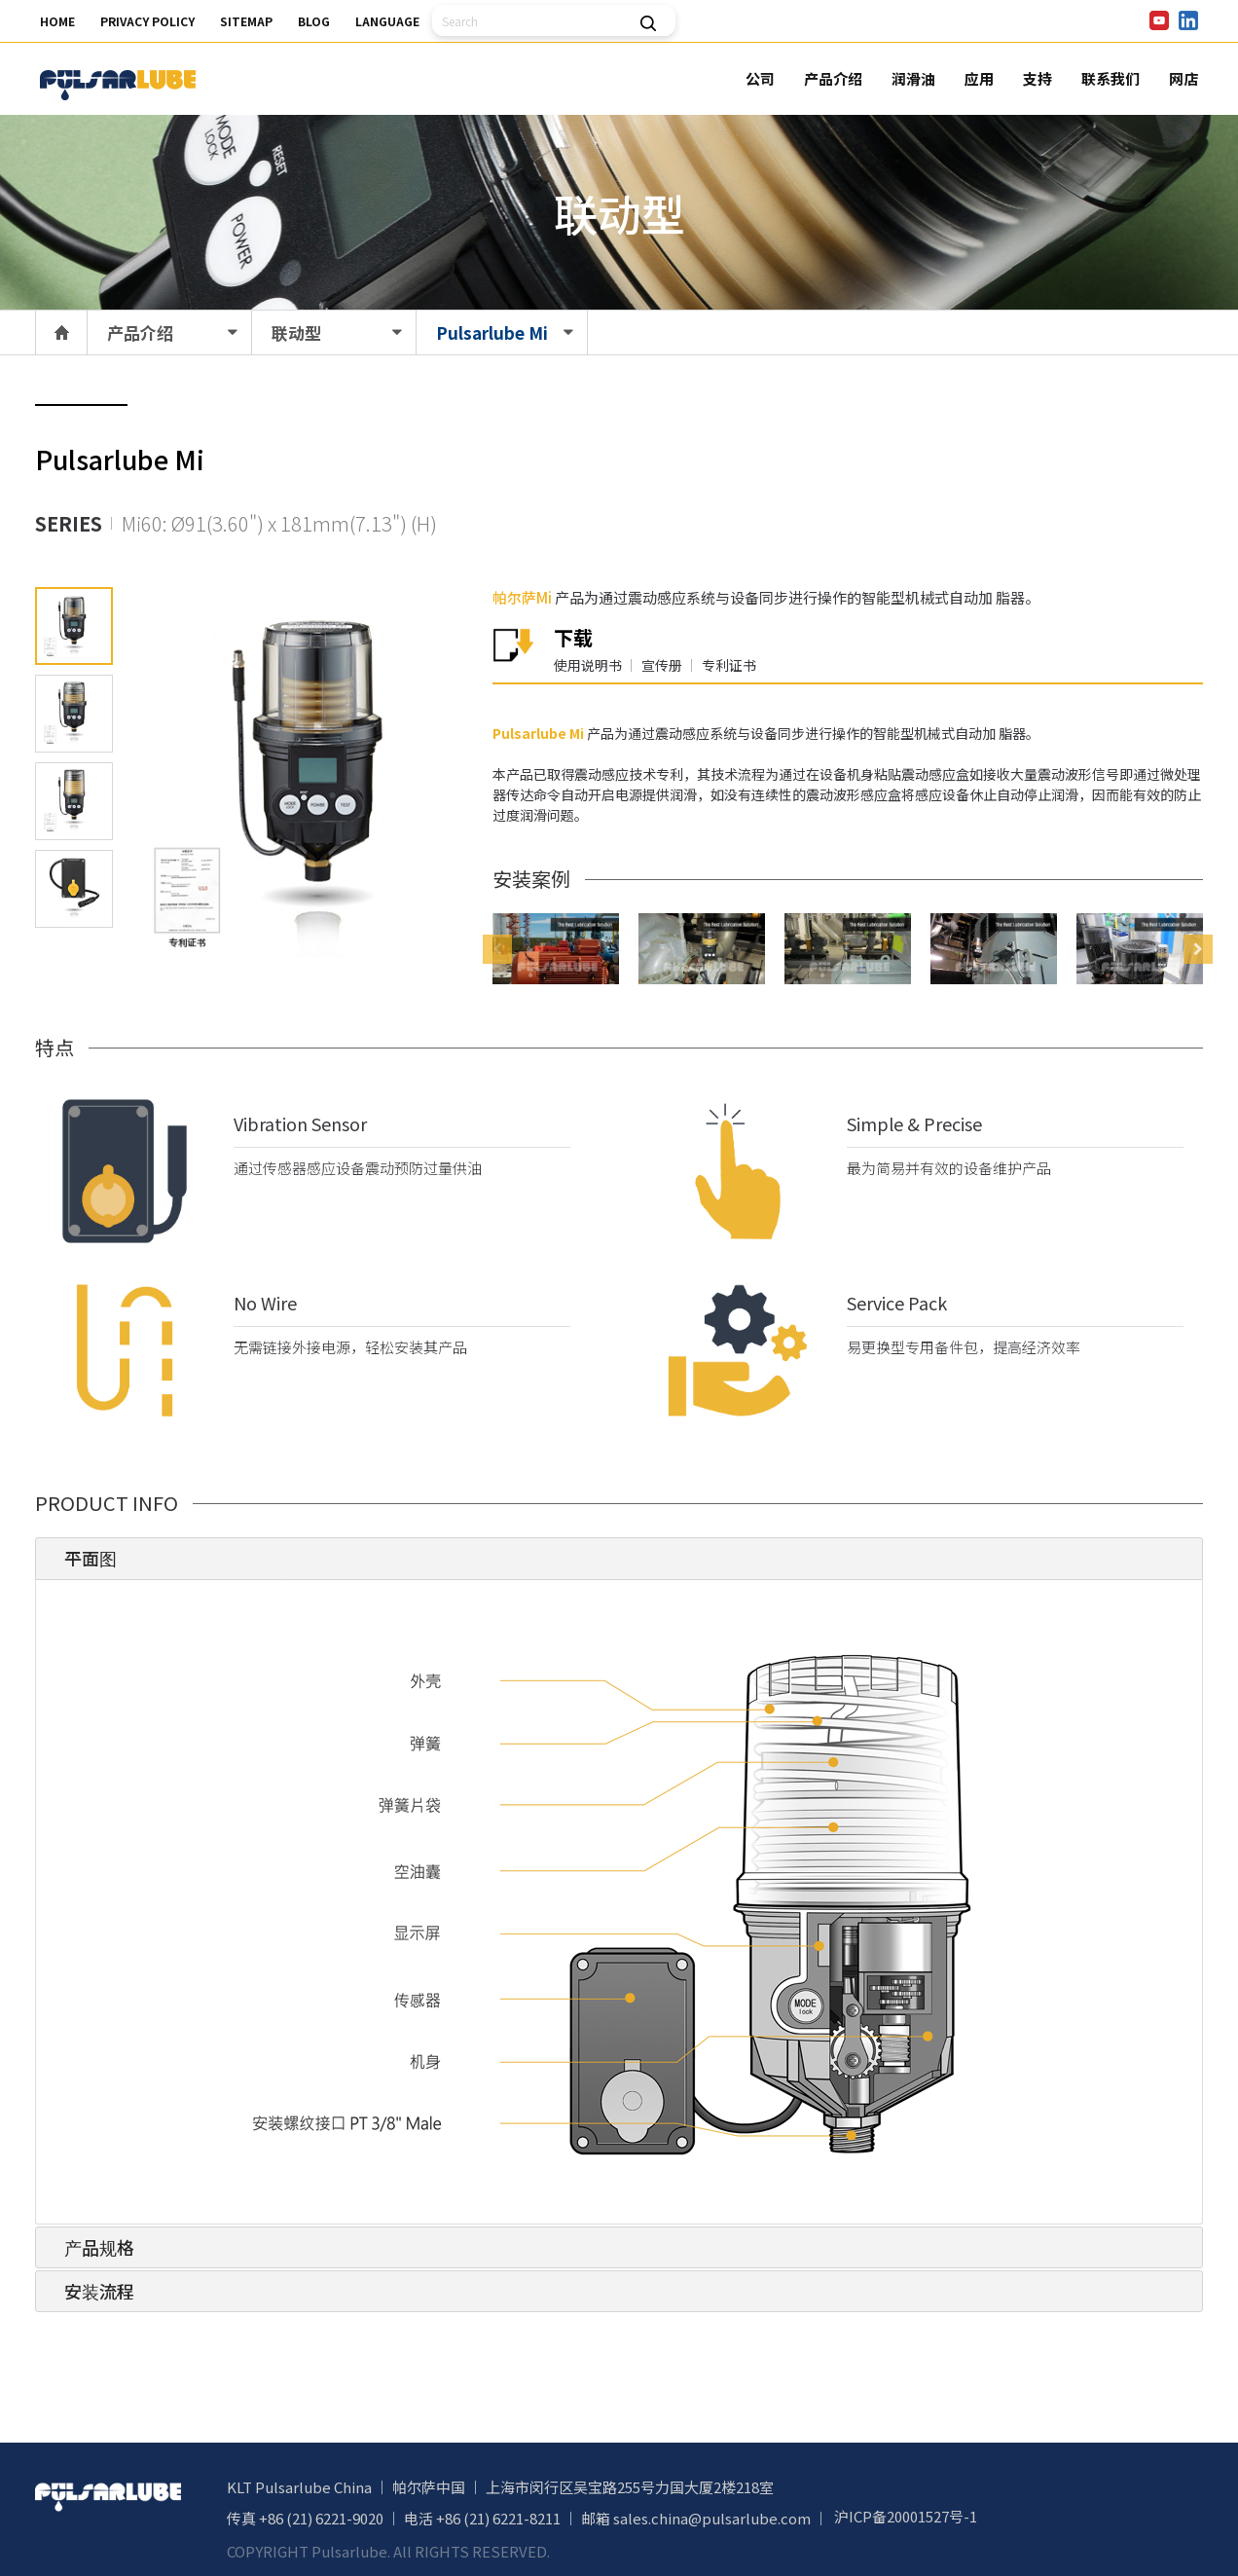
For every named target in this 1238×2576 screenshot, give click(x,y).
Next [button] (1198, 949)
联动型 (296, 332)
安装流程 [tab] (91, 2290)
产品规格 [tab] (91, 2247)
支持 (1037, 78)
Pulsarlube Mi (492, 332)
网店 (1183, 78)
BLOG (314, 21)
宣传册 (661, 665)
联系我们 (1110, 78)
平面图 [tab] (83, 1557)
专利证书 (729, 665)
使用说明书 (588, 665)
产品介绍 (833, 78)
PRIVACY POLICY (147, 21)
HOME (57, 21)
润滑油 (913, 78)
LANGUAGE (387, 21)
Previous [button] (497, 949)
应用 (979, 78)
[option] (556, 948)
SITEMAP (246, 21)
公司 (760, 78)
